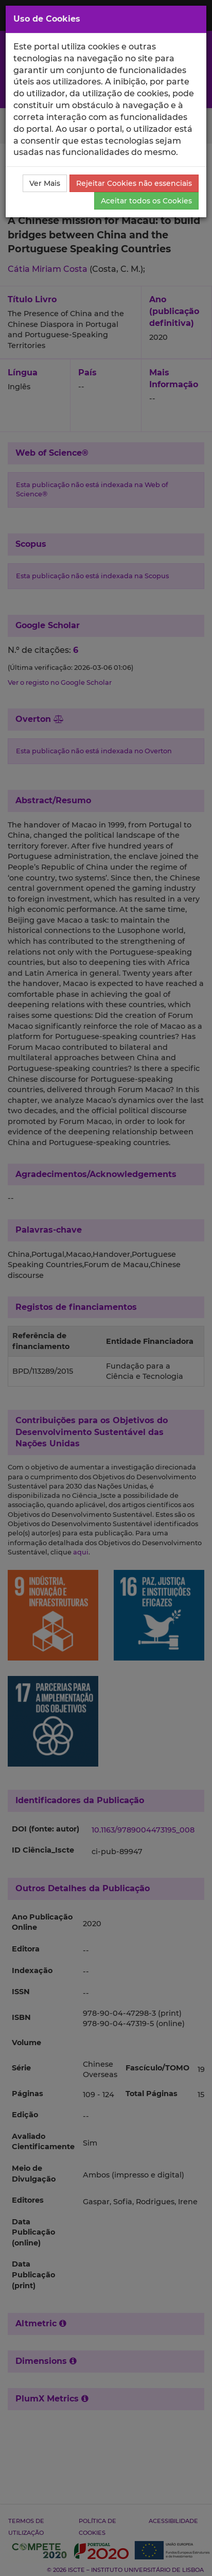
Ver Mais (44, 183)
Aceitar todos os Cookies (146, 200)
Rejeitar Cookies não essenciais (134, 183)
